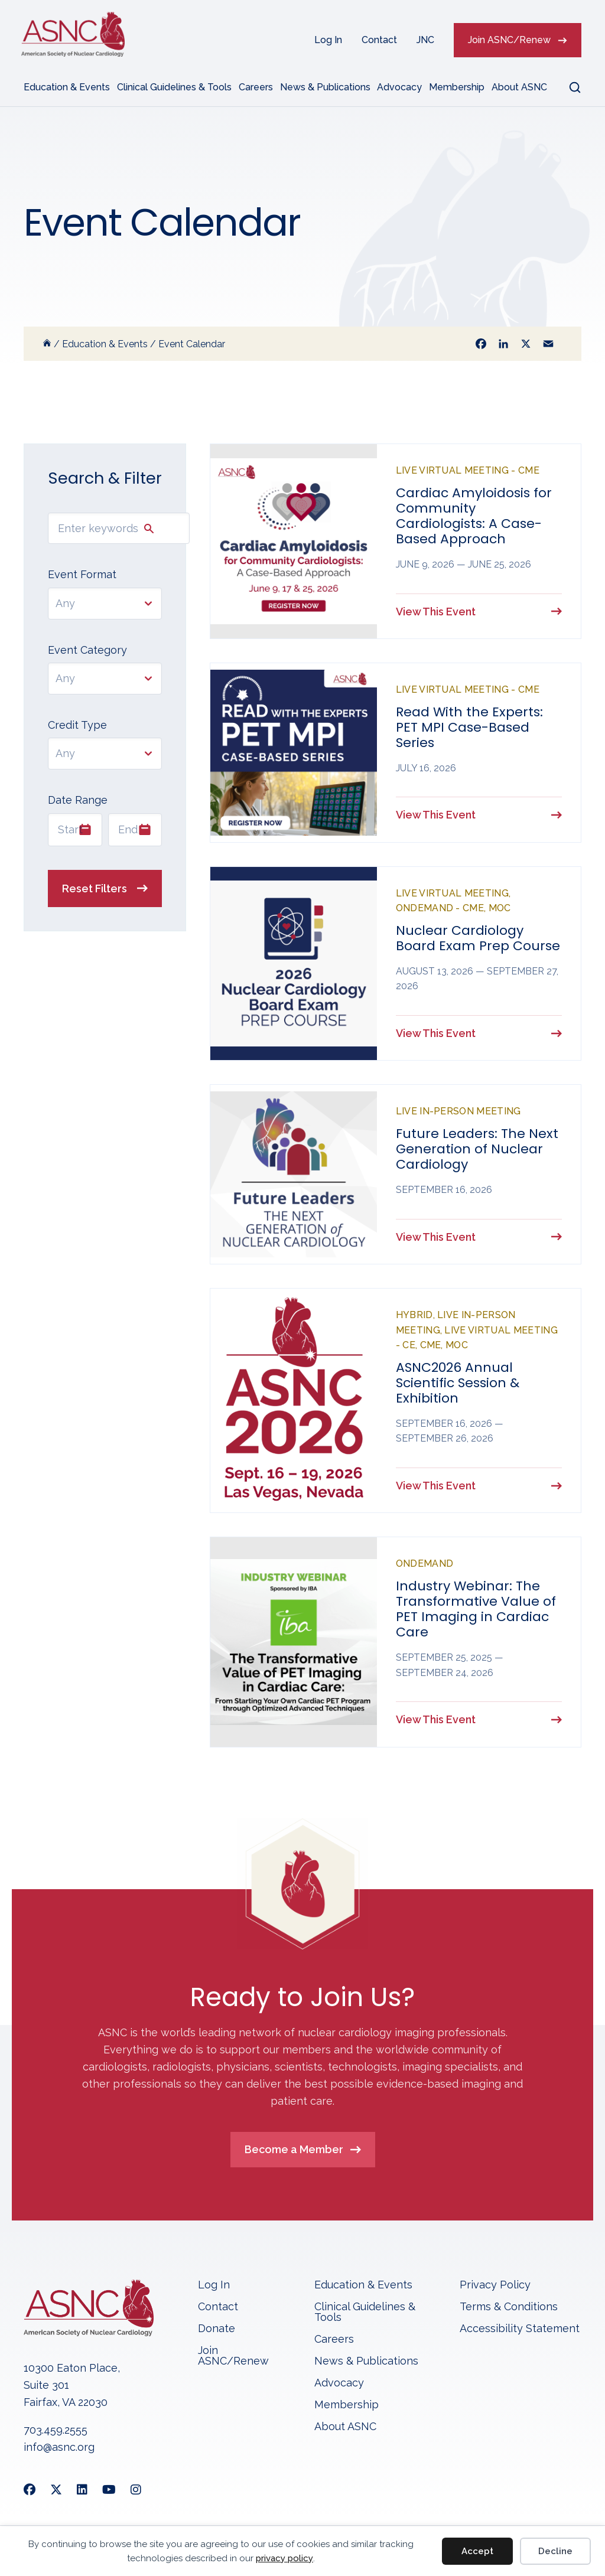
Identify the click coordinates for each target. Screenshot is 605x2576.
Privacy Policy (495, 2290)
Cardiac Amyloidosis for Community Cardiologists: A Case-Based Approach (474, 516)
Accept (477, 2551)
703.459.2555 (55, 2434)
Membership (456, 87)
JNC (425, 39)
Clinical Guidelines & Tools (174, 87)
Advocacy (399, 87)
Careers (256, 87)
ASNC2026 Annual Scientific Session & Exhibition (457, 1385)
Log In (328, 39)
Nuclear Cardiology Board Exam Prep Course (478, 940)
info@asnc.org (59, 2451)
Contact (379, 39)
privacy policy (284, 2558)
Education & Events (67, 87)
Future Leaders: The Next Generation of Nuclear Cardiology (477, 1151)
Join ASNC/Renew (509, 39)
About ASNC (519, 87)
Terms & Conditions (509, 2312)
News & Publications (325, 87)
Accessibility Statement (520, 2334)
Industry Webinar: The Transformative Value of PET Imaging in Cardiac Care (476, 1613)
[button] (567, 87)
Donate (216, 2334)
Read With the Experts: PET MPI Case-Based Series (469, 727)
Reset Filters (94, 888)
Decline (555, 2551)
